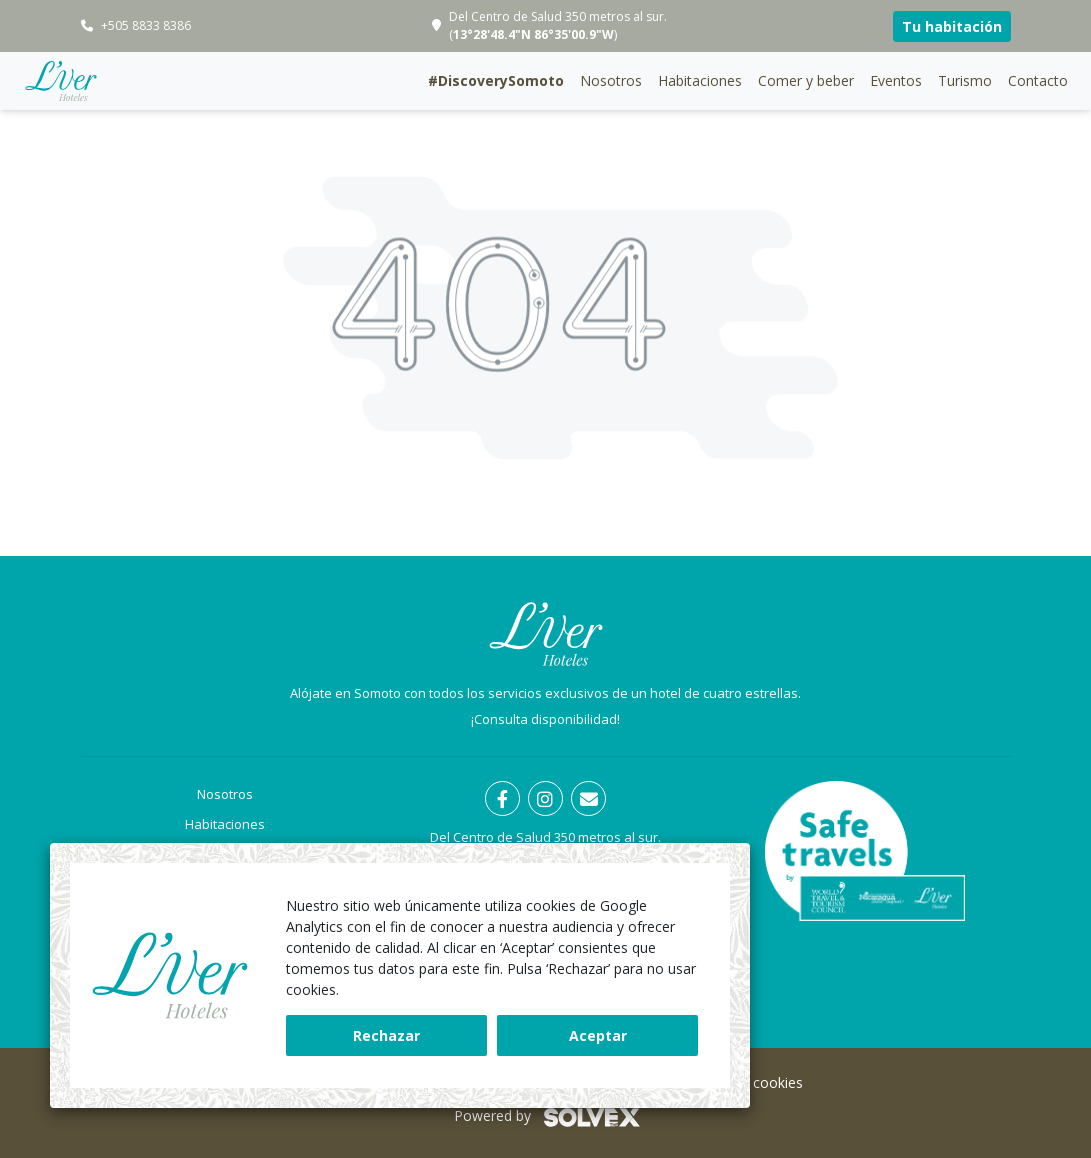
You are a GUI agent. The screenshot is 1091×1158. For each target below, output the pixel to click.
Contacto (1038, 80)
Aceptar (598, 1035)
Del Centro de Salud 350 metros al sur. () (558, 25)
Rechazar (386, 1035)
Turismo (965, 80)
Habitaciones (700, 80)
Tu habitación (952, 26)
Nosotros (611, 80)
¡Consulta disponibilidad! (545, 719)
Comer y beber (806, 80)
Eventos (896, 80)
